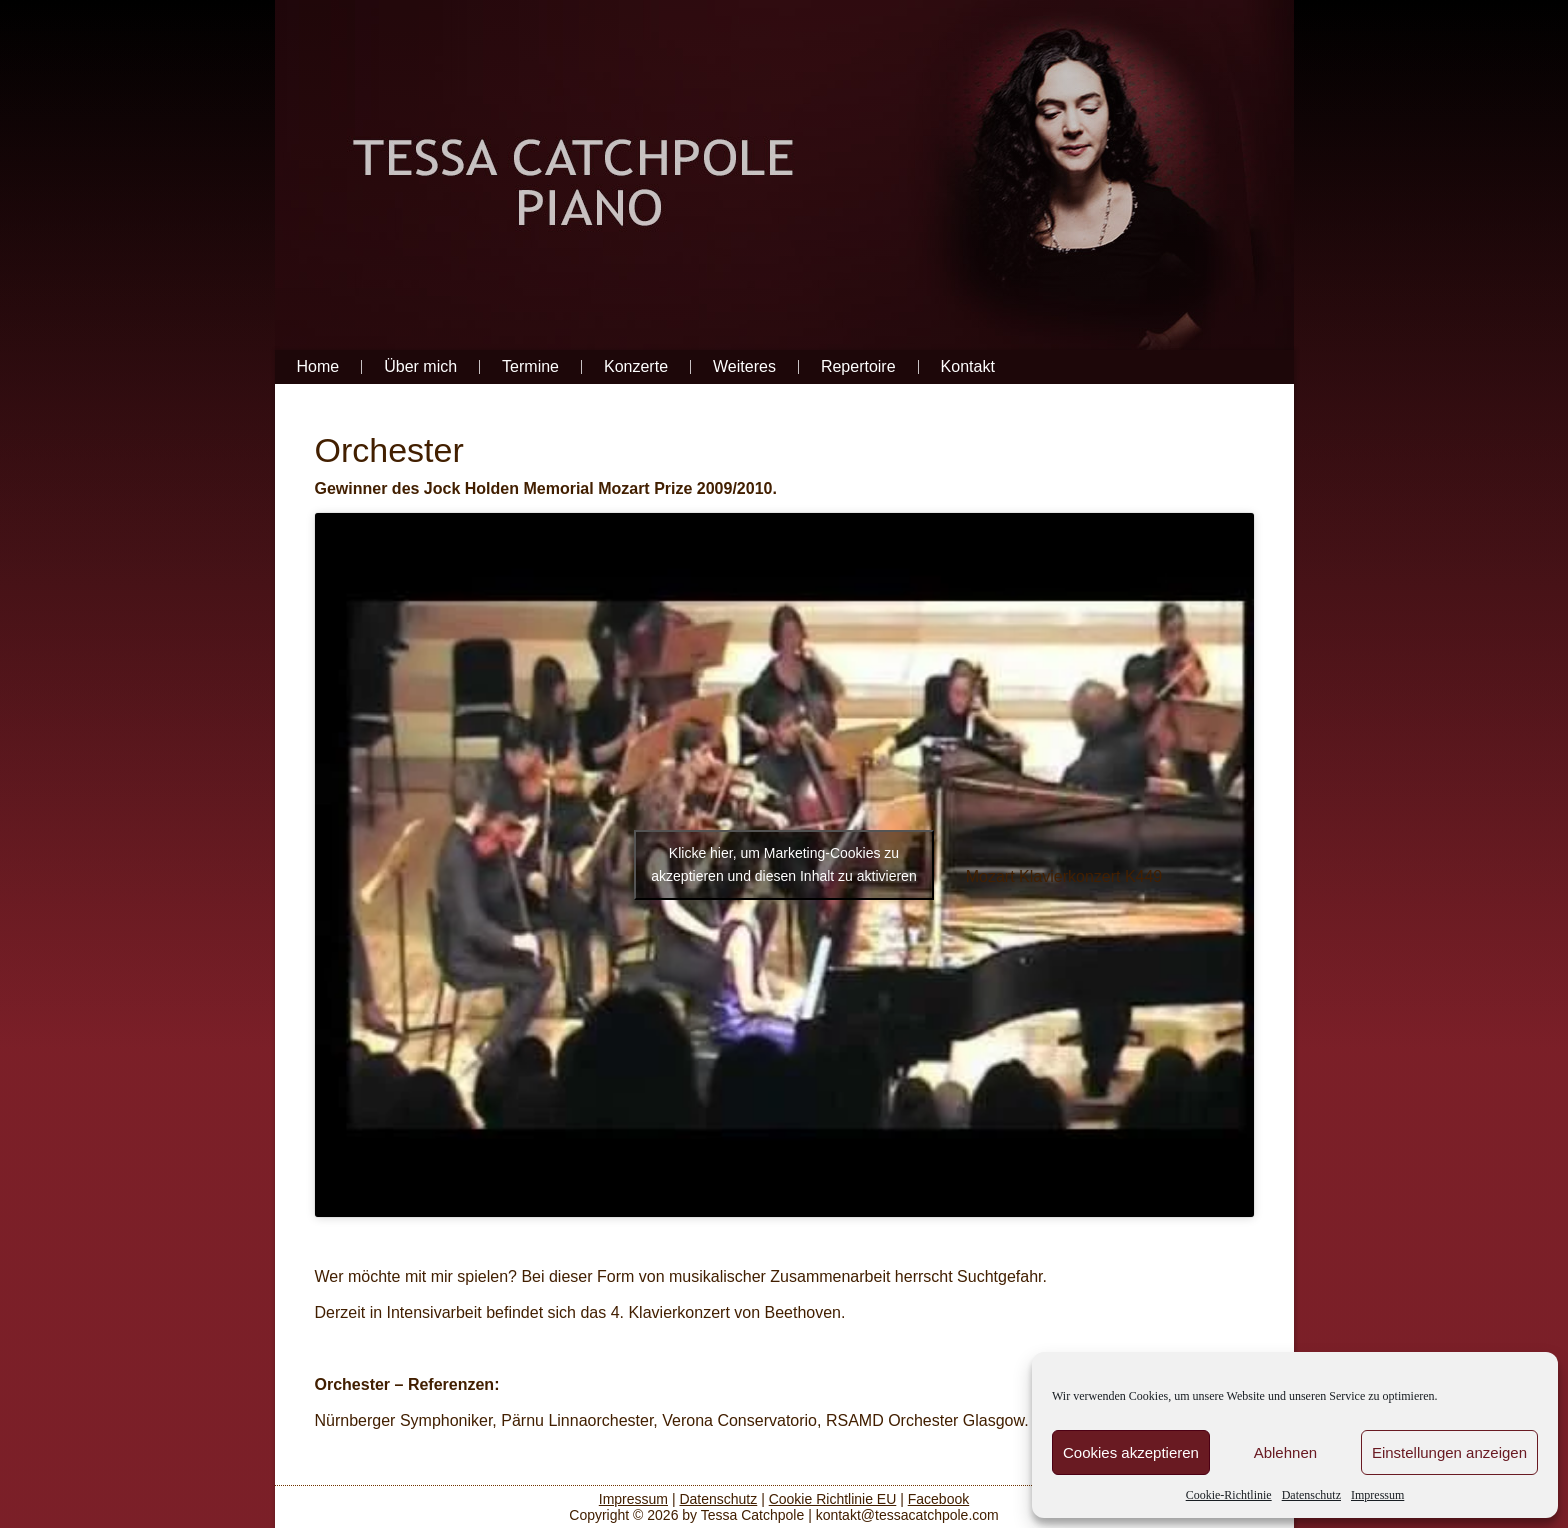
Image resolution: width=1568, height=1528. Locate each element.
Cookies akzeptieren (1131, 1452)
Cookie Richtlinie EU (833, 1499)
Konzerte (636, 366)
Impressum (1377, 1495)
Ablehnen (1285, 1452)
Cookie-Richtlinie (1229, 1495)
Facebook (938, 1499)
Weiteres (744, 366)
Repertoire (858, 366)
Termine (530, 366)
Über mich (420, 366)
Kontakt (968, 366)
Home (318, 366)
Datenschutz (1311, 1495)
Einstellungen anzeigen (1449, 1452)
